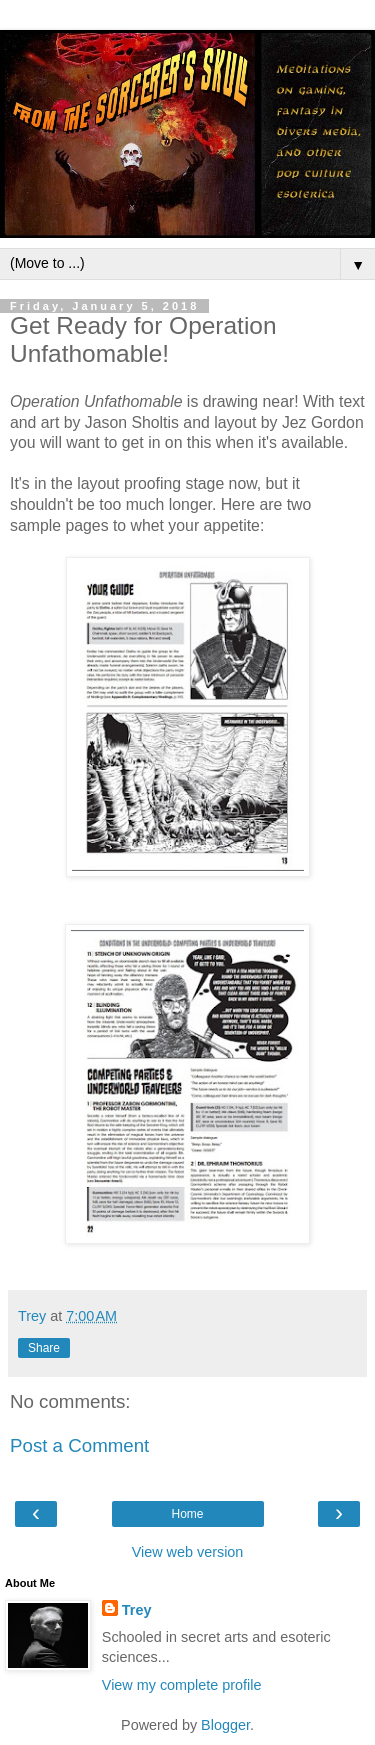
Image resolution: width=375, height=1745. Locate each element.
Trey (137, 1610)
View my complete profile (182, 1685)
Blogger (225, 1725)
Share (44, 1348)
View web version (188, 1552)
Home (187, 1514)
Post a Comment (79, 1445)
